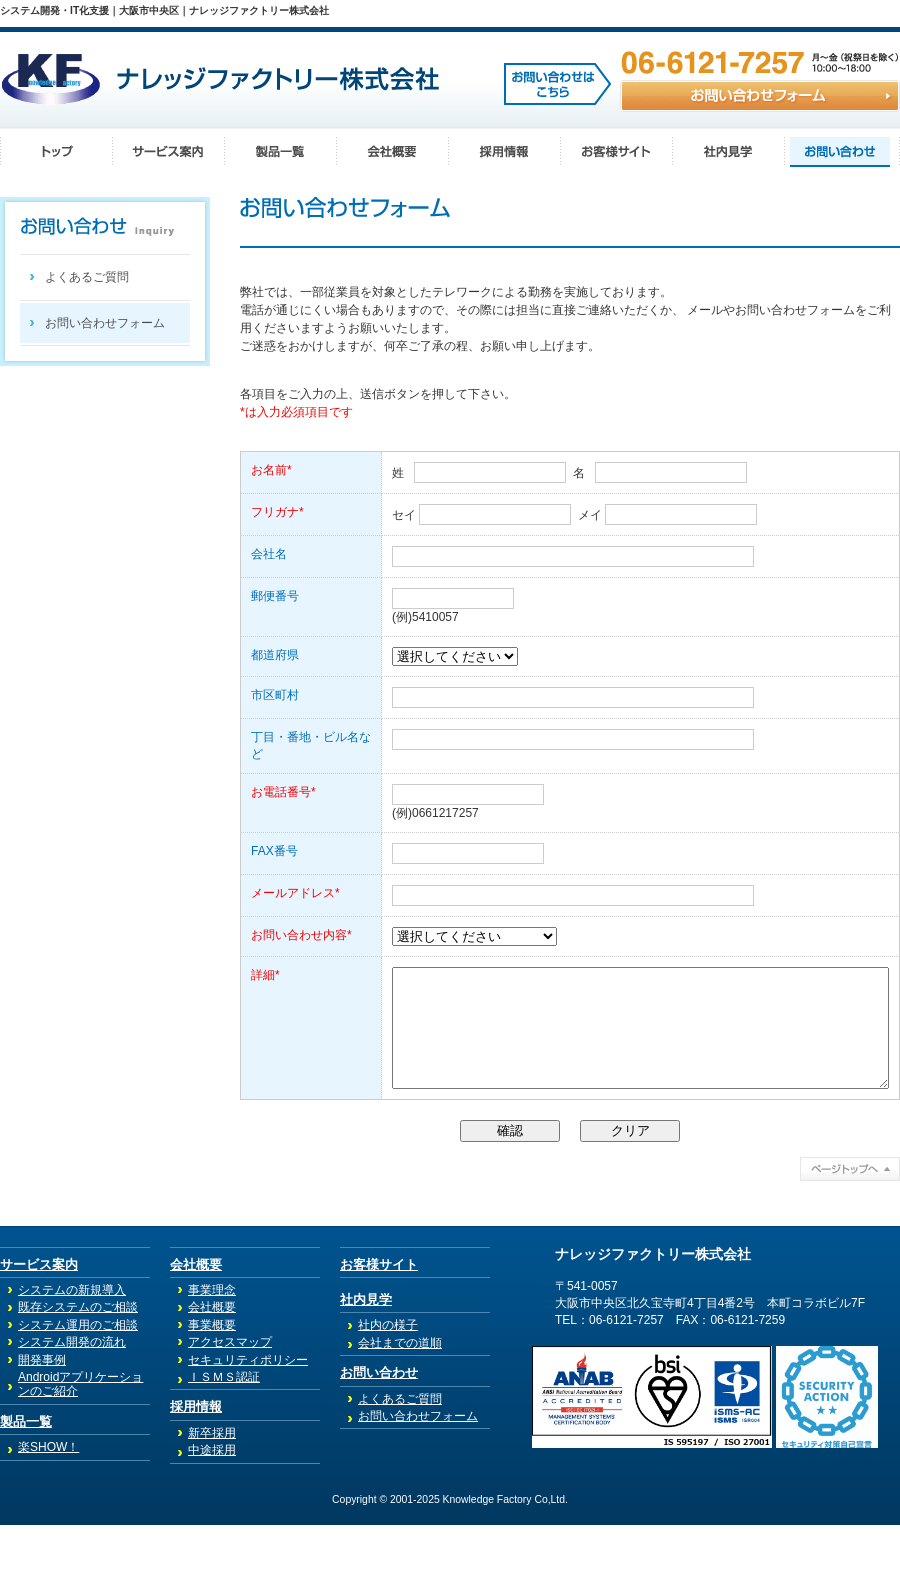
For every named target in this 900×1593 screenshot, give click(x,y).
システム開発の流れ (72, 1410)
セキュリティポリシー (248, 1428)
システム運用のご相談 (78, 1393)
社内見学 (366, 1367)
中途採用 (212, 1518)
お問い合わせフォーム (105, 323)
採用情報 (196, 1474)
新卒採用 (212, 1501)
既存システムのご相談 (78, 1375)
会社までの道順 (400, 1411)
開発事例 (42, 1428)
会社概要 (196, 1332)
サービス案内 (39, 1332)
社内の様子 (388, 1393)
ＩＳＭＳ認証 (224, 1445)
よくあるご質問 (87, 277)
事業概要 (212, 1393)
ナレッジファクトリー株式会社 (653, 1322)
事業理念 (212, 1358)
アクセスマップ (230, 1410)
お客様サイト (379, 1332)
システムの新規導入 (72, 1358)
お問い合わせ (379, 1440)
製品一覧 (26, 1489)
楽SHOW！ (48, 1515)
